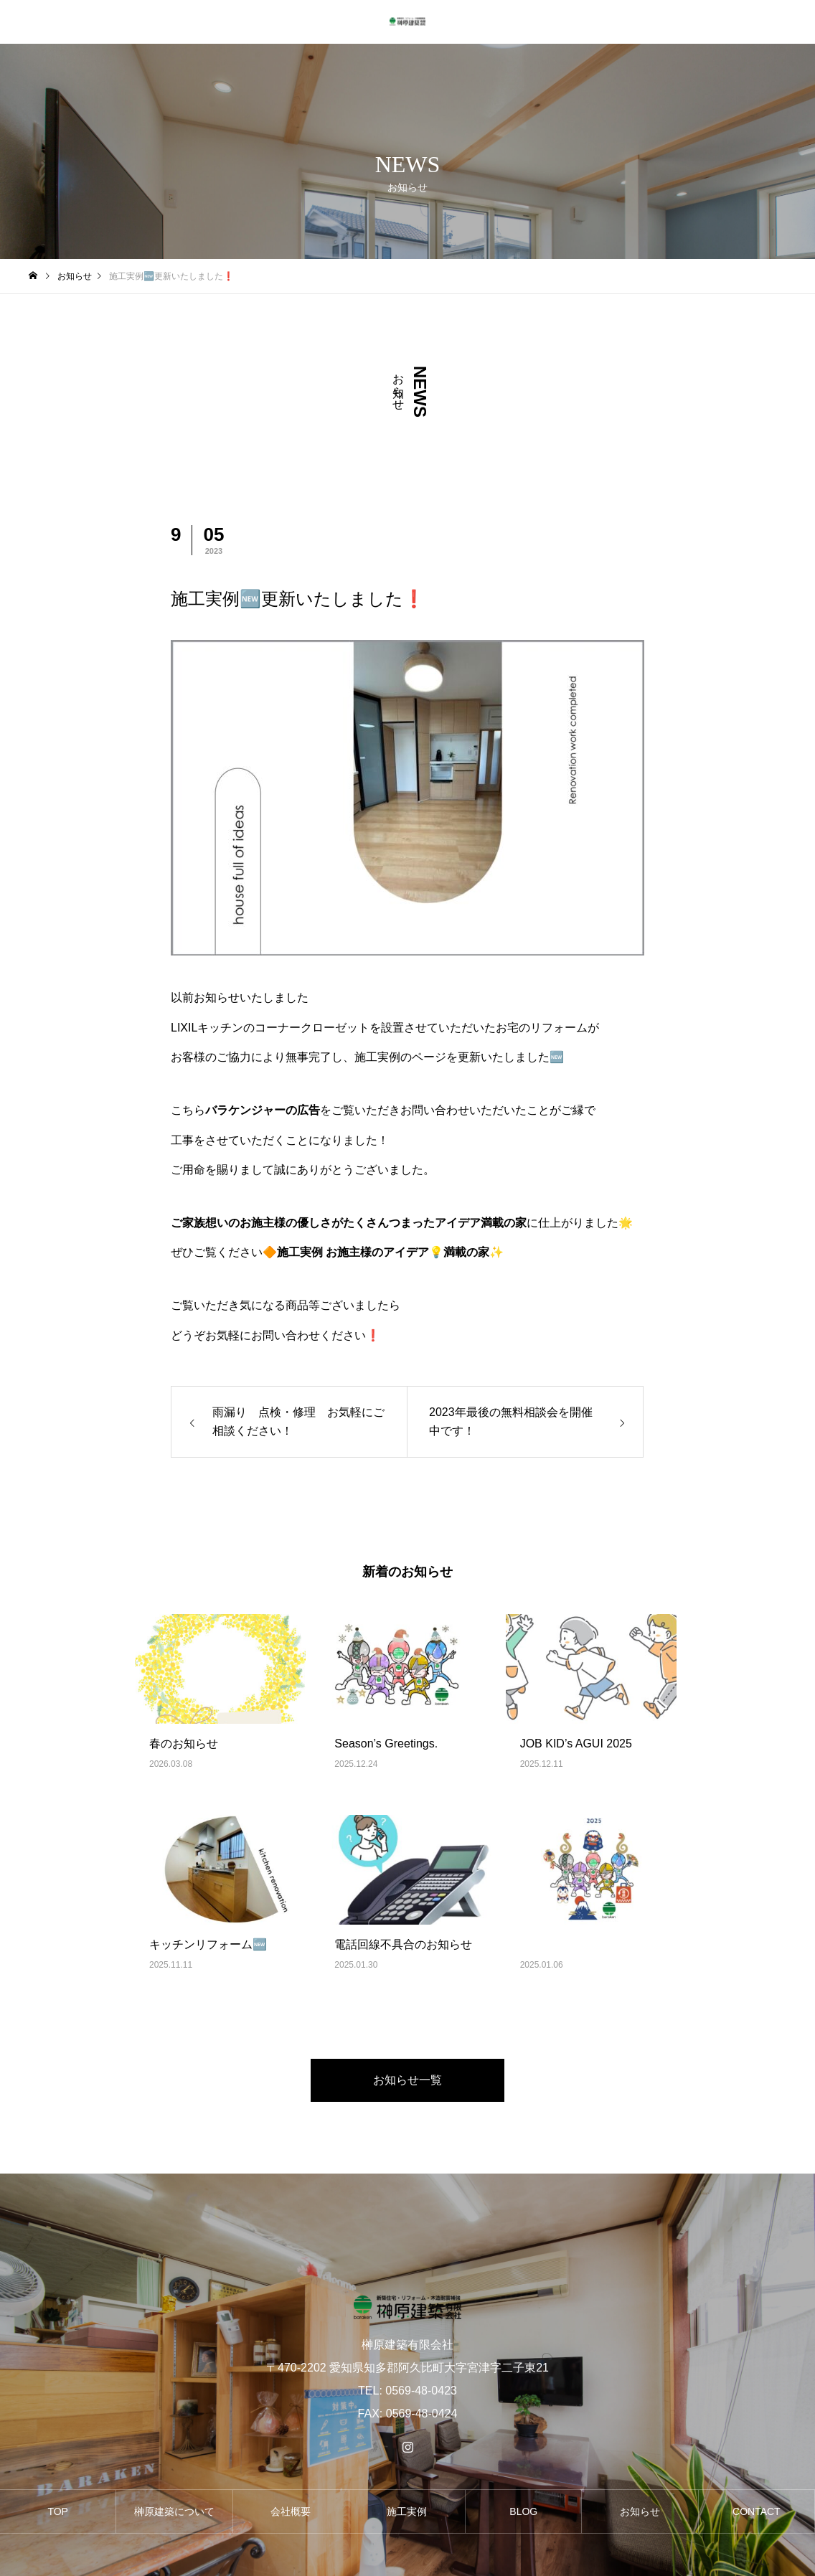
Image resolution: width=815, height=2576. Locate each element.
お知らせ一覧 (407, 2080)
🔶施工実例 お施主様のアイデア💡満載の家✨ (383, 1252)
